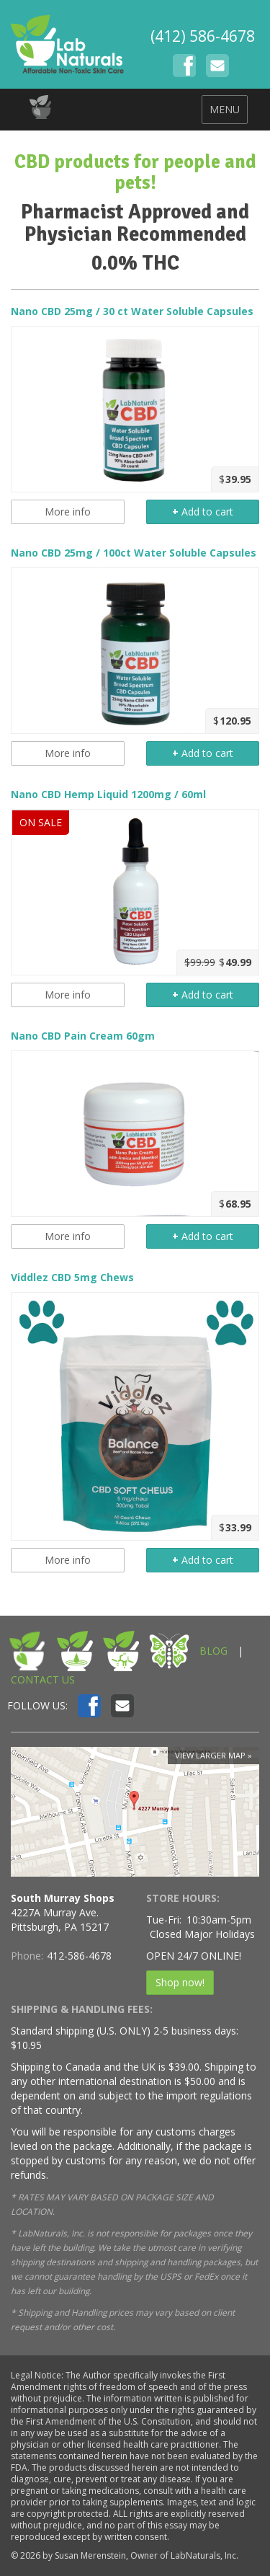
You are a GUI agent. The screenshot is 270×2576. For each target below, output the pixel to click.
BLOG (213, 1650)
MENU (225, 109)
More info (68, 511)
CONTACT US (43, 1679)
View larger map (210, 1755)
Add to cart (202, 511)
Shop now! (180, 1982)
